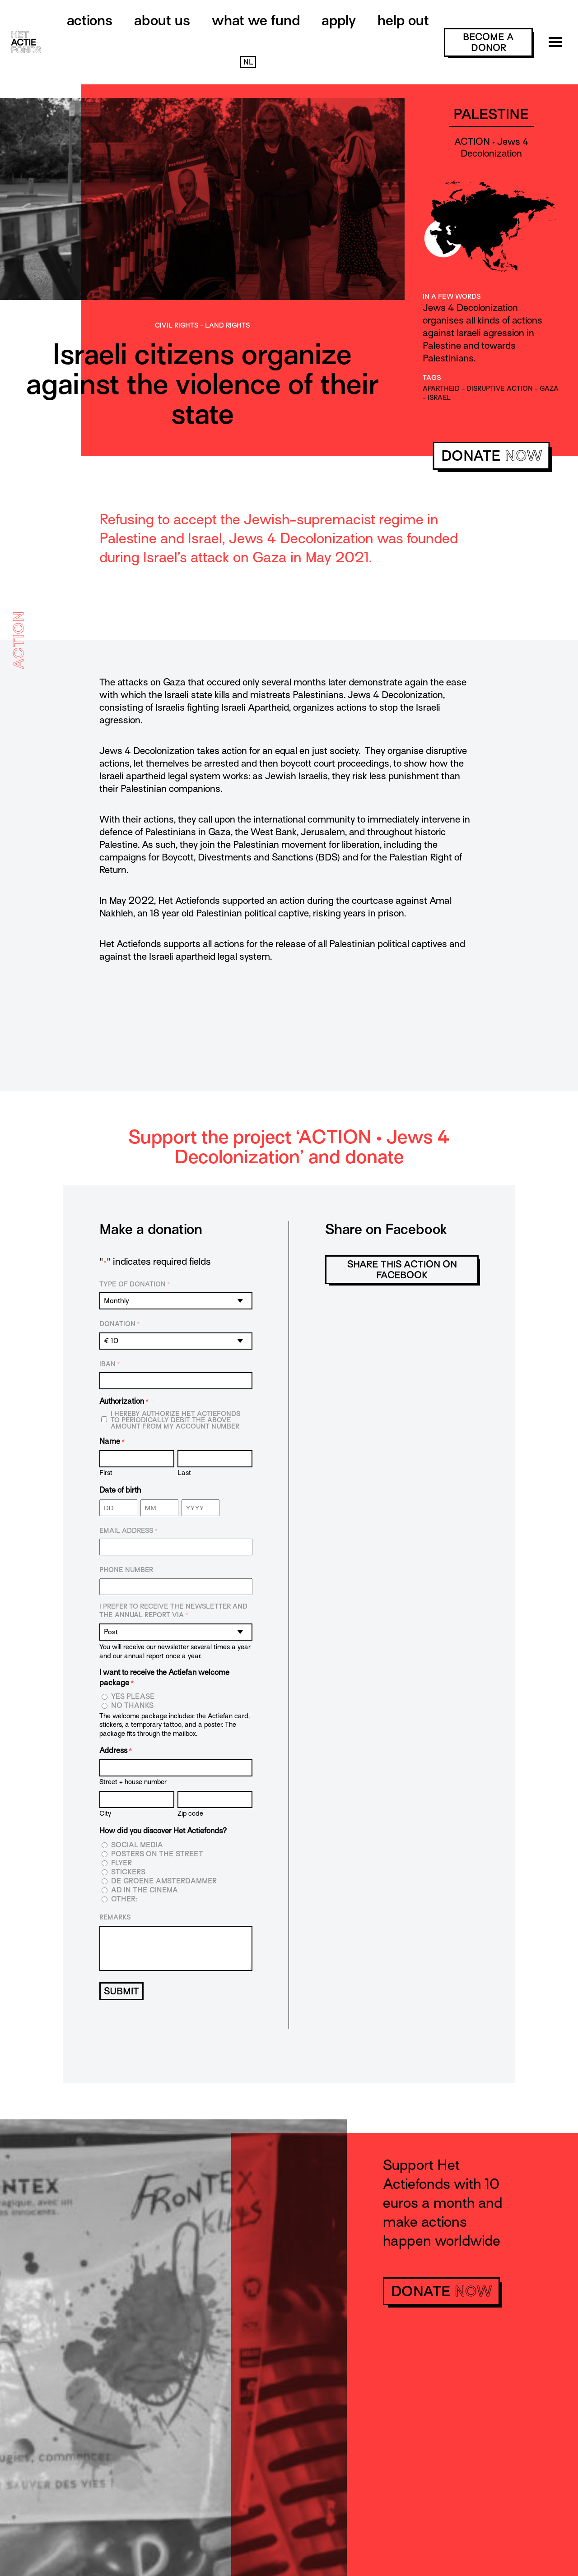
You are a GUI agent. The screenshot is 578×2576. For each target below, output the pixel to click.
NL (248, 62)
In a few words (451, 296)
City (105, 1813)
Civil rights (176, 325)
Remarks (115, 1917)
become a (488, 42)
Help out (403, 20)
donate (491, 456)
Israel (439, 397)
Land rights (227, 325)
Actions (89, 20)
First (105, 1472)
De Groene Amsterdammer (164, 1881)
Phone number (126, 1569)
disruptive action (499, 388)
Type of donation (134, 1285)
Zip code (190, 1813)
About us (162, 20)
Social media (137, 1845)
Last (184, 1472)
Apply (339, 20)
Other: (124, 1899)
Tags (432, 377)
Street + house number (133, 1781)
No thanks (132, 1705)
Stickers (128, 1872)
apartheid (441, 388)
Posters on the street (157, 1854)
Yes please (133, 1696)
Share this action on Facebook (402, 1270)
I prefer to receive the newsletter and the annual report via (173, 1611)
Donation (119, 1324)
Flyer (121, 1863)
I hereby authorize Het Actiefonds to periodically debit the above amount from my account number (175, 1420)
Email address (128, 1531)
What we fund (256, 20)
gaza (549, 388)
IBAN (109, 1364)
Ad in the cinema (144, 1890)
